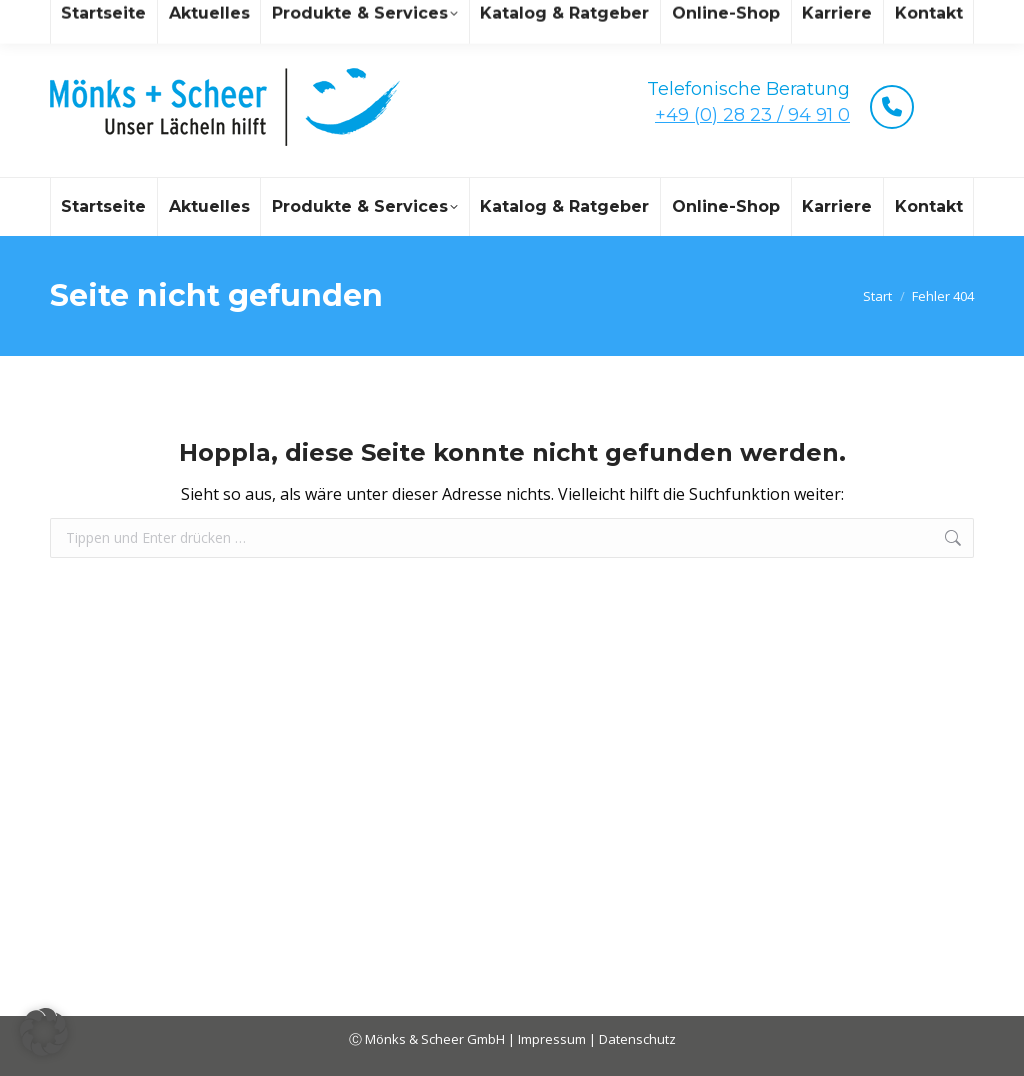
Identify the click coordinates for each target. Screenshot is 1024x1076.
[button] (44, 1032)
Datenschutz (637, 1039)
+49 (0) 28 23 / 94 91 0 (752, 115)
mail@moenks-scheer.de (228, 18)
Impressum (553, 1039)
